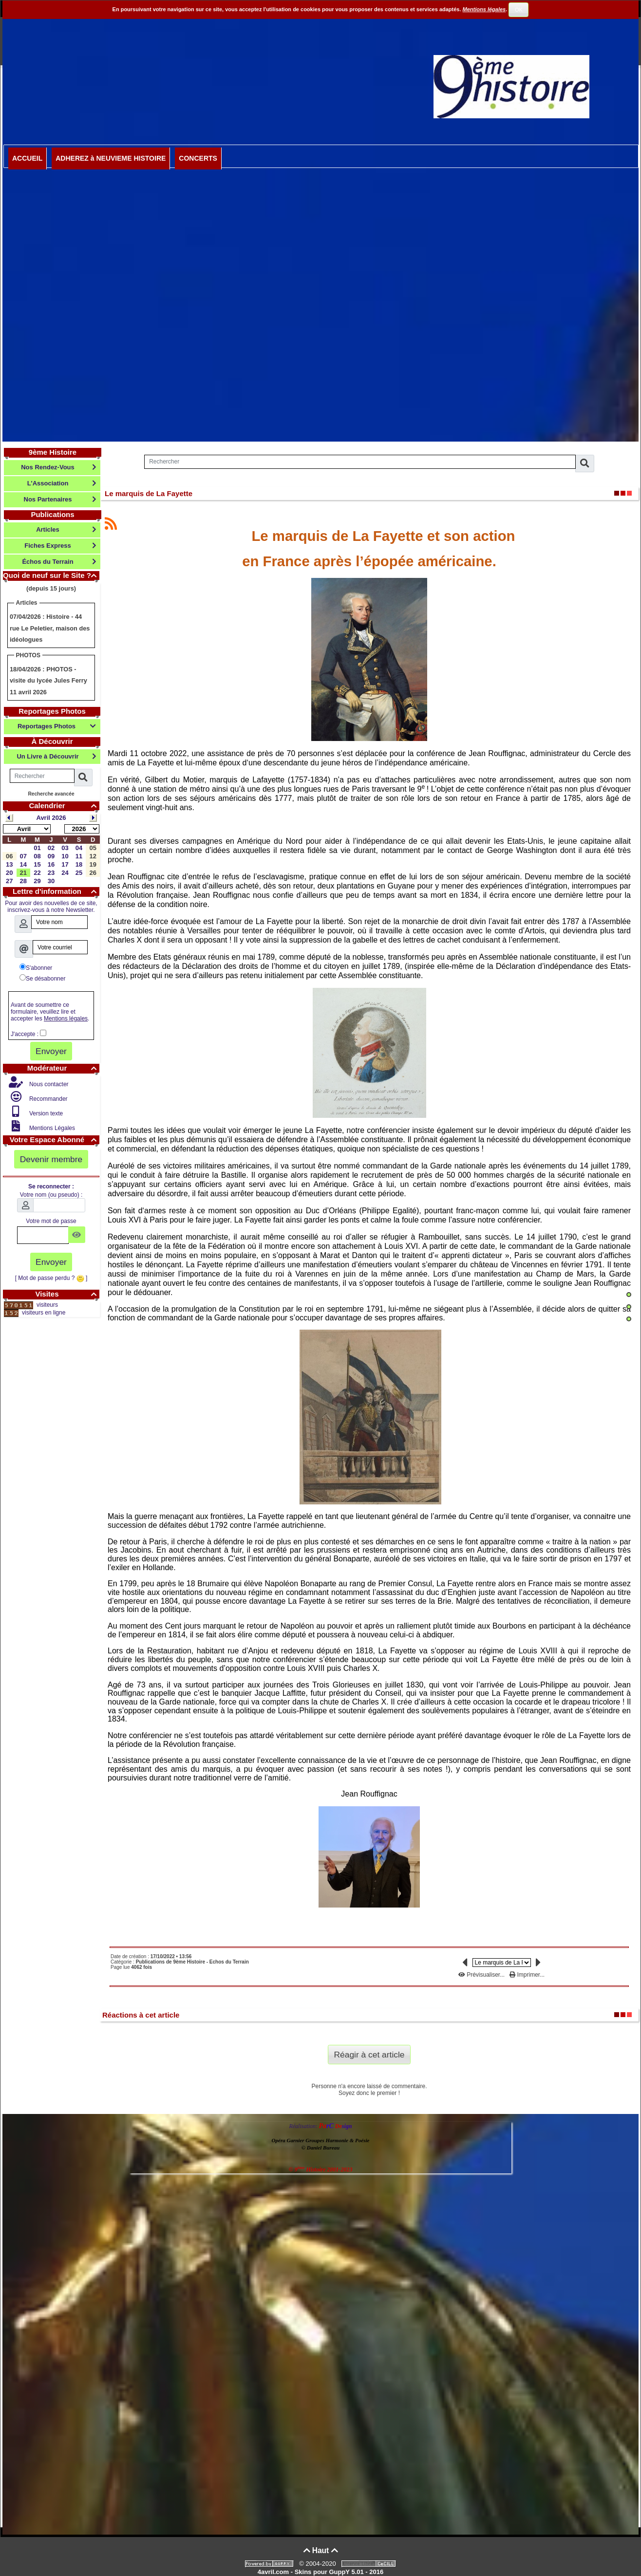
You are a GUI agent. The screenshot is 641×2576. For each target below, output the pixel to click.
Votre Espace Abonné (54, 1139)
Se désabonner (42, 978)
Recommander (48, 1098)
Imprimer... (527, 1974)
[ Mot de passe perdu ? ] (51, 1278)
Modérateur (63, 1068)
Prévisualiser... (482, 1974)
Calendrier (64, 805)
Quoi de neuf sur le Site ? (51, 575)
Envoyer (51, 1051)
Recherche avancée (51, 794)
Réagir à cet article (369, 2054)
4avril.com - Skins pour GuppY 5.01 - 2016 (320, 2572)
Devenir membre (51, 1159)
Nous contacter (48, 1084)
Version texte (45, 1113)
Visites (67, 1294)
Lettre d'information (56, 891)
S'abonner (35, 967)
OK (519, 10)
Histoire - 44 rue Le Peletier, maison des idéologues (50, 628)
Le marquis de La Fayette (148, 493)
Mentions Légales (51, 1128)
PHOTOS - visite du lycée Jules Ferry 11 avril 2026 (48, 681)
